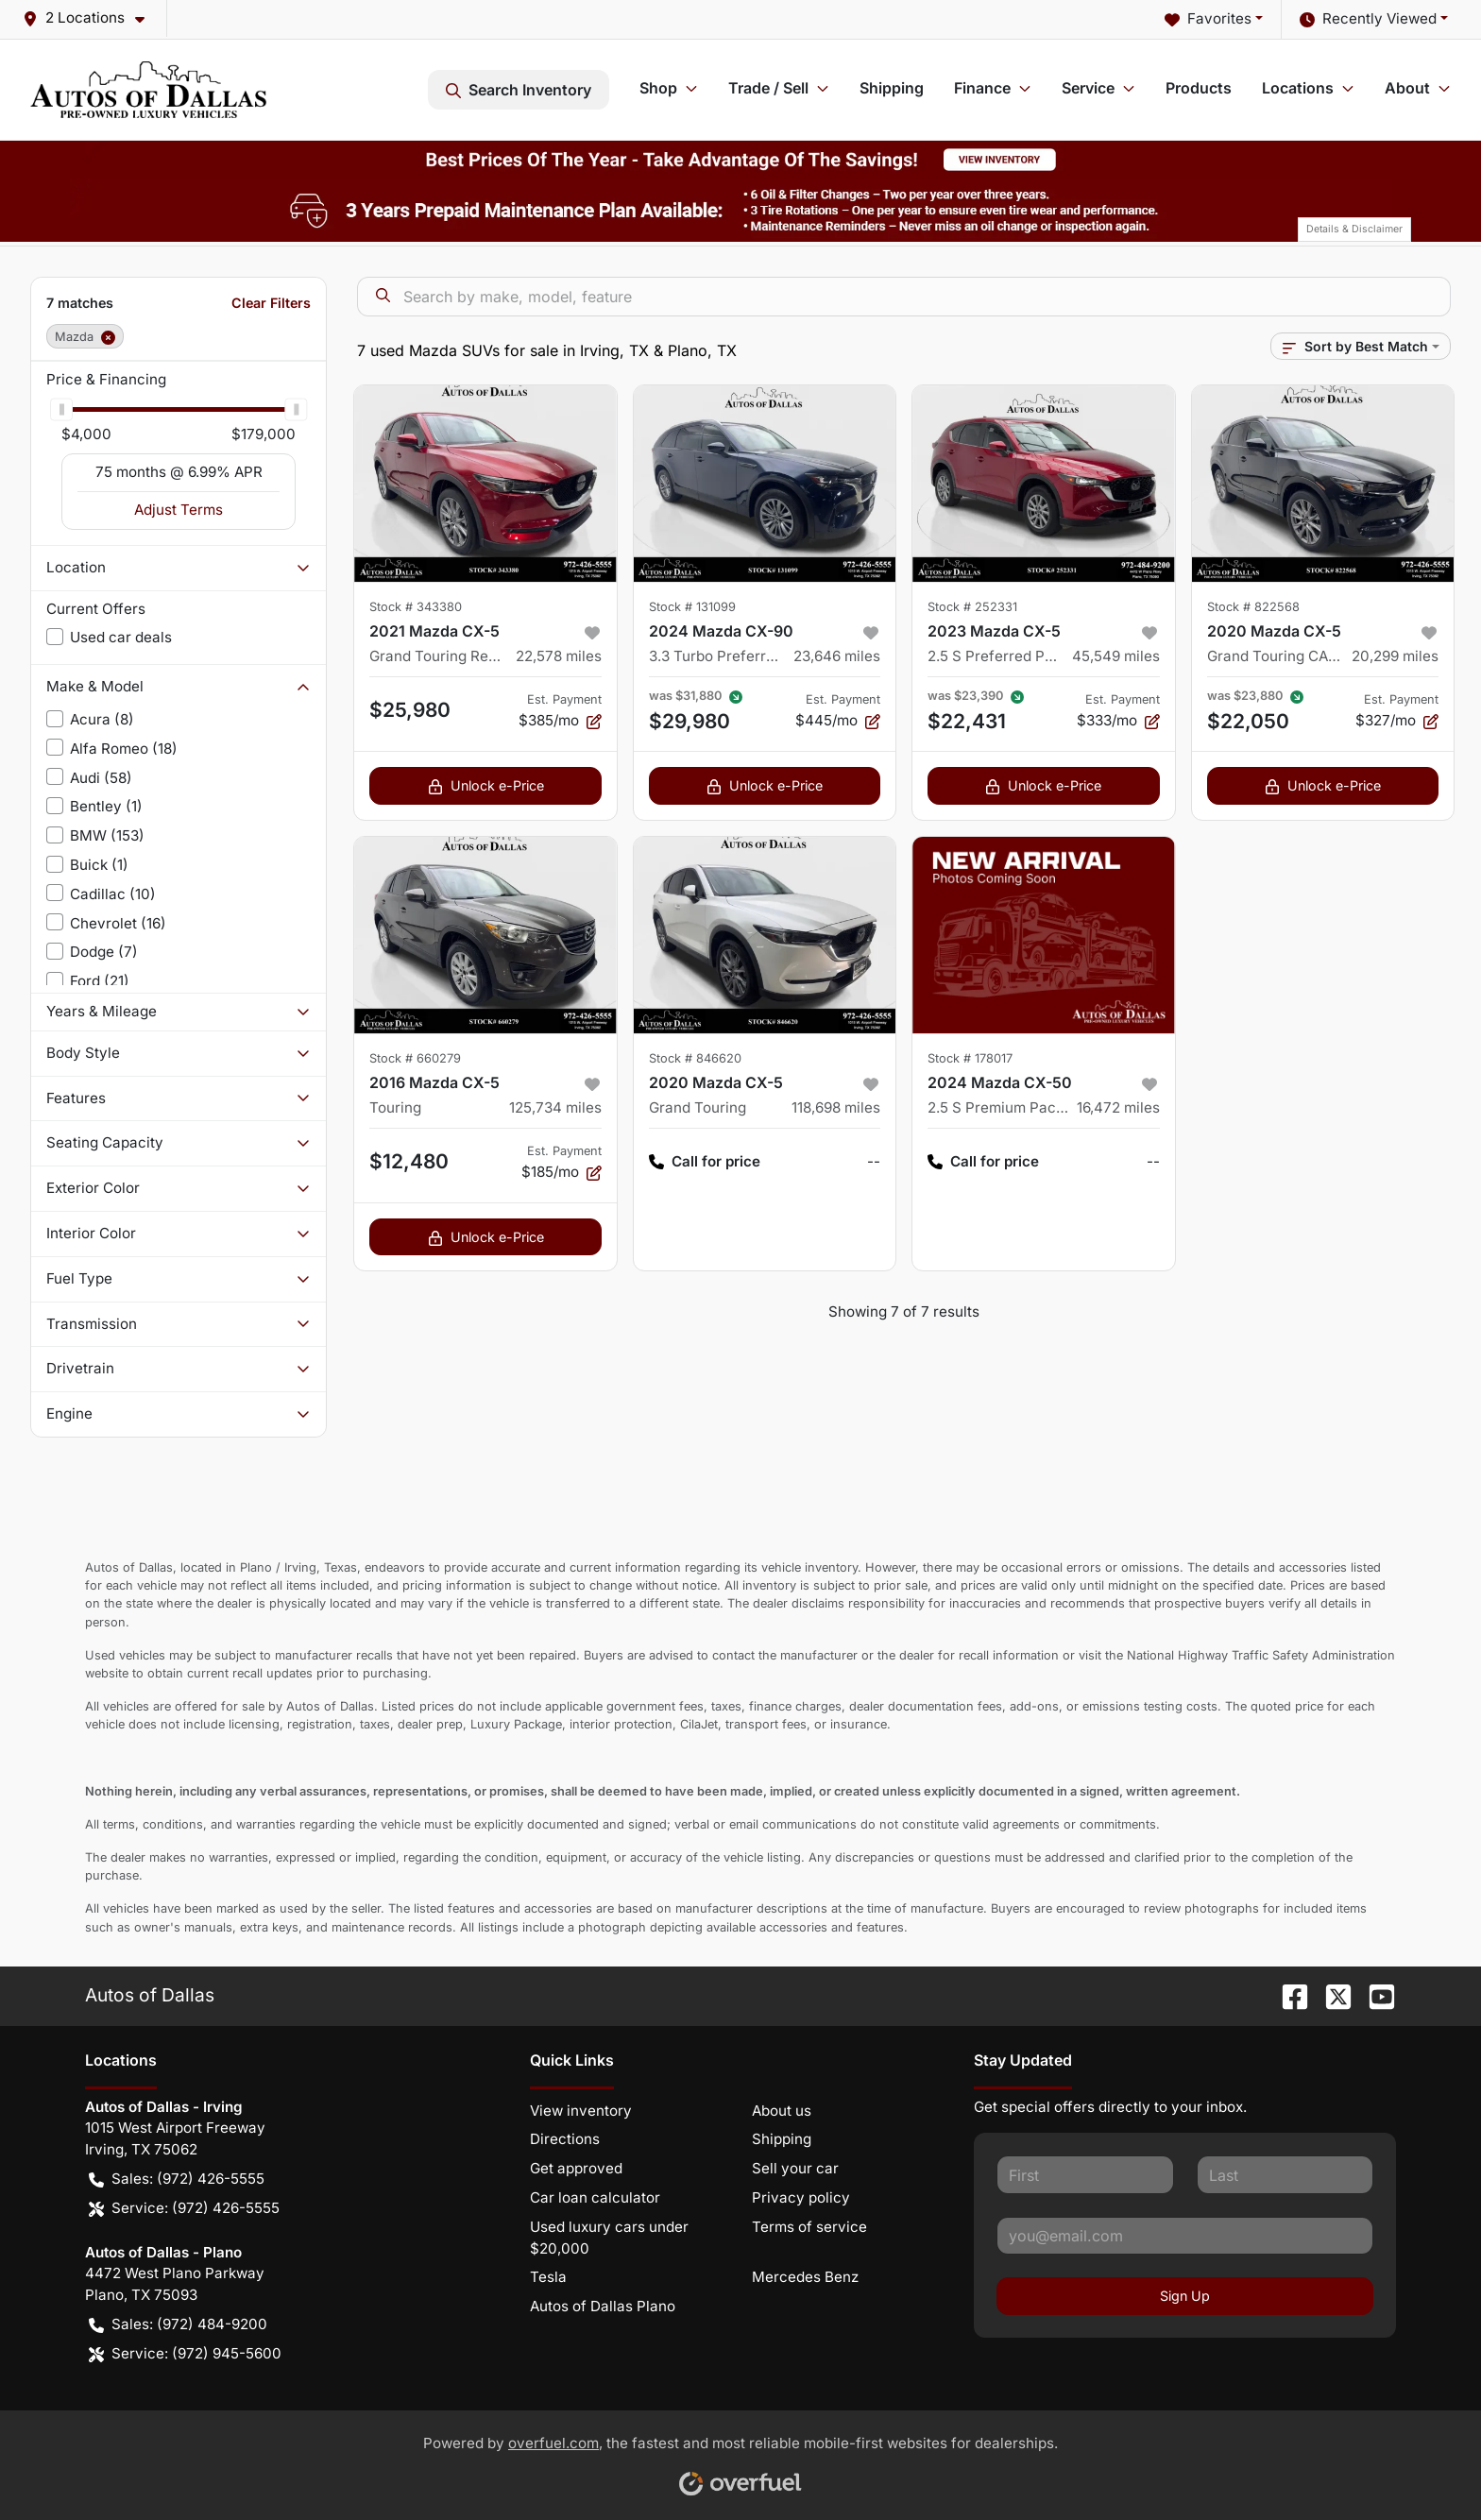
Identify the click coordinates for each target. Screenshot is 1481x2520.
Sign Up (1185, 2296)
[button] (91, 18)
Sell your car (795, 2168)
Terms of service (809, 2227)
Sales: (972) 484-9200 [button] (178, 2325)
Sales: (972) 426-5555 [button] (176, 2179)
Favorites (1208, 19)
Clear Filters (271, 303)
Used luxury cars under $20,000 (609, 2237)
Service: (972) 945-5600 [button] (185, 2354)
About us (781, 2111)
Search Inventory (518, 89)
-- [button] (873, 1161)
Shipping (892, 87)
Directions (565, 2139)
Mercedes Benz (805, 2277)
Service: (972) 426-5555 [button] (184, 2209)
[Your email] (1184, 2236)
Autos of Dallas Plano (602, 2306)
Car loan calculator (595, 2197)
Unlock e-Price (486, 785)
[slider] (61, 409)
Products (1199, 87)
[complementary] (1424, 2463)
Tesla (548, 2277)
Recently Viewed (1368, 19)
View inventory (581, 2111)
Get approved (576, 2168)
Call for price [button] (704, 1162)
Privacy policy (801, 2197)
